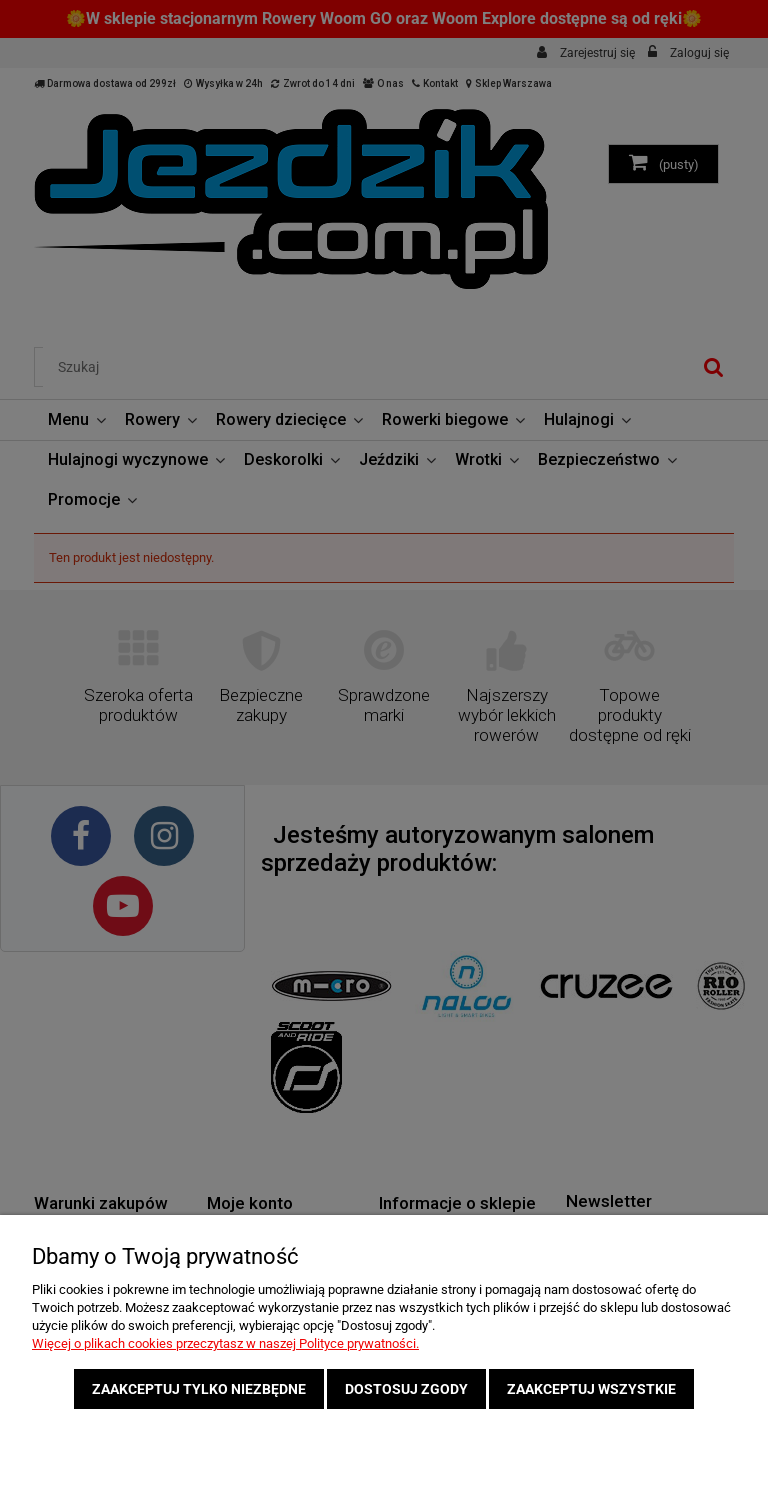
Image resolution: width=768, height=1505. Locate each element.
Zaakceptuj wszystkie (591, 1389)
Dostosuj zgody (406, 1389)
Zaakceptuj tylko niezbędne (199, 1389)
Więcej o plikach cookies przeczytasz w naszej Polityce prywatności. (225, 1343)
